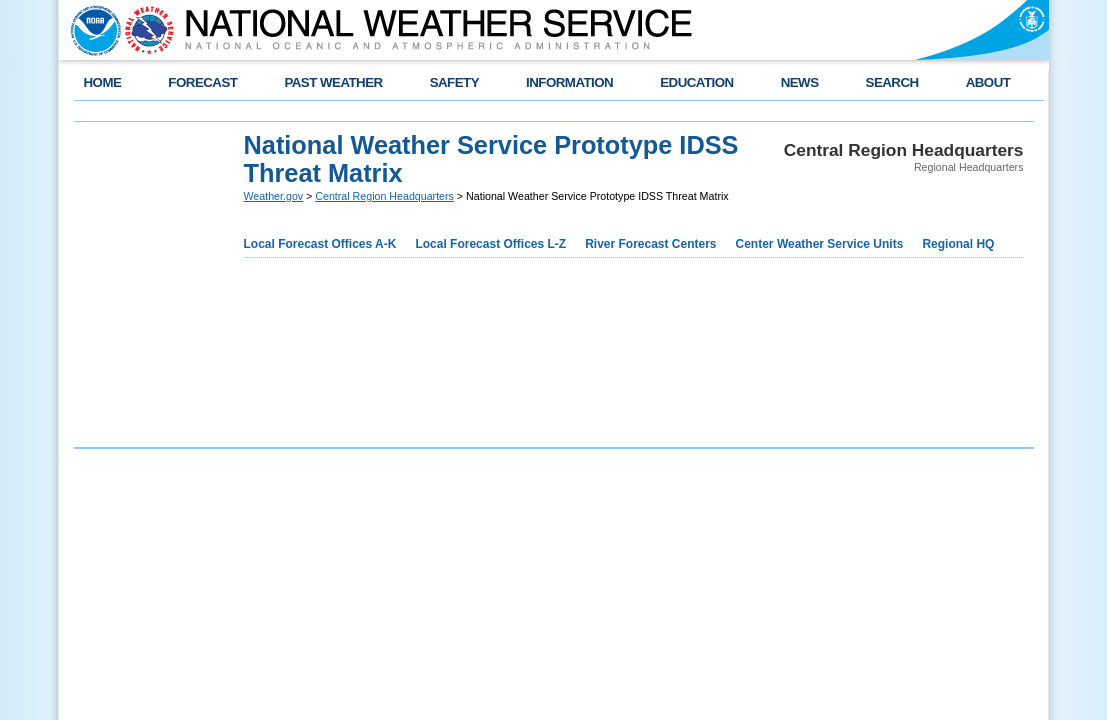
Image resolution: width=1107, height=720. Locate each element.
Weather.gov (274, 196)
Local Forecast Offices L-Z (490, 244)
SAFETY (454, 82)
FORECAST (202, 82)
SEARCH (892, 82)
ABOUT (988, 82)
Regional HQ (958, 244)
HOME (103, 82)
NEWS (800, 82)
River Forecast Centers (650, 244)
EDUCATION (696, 82)
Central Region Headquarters (384, 196)
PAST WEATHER (333, 82)
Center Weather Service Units (820, 244)
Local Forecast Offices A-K (320, 244)
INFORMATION (569, 82)
